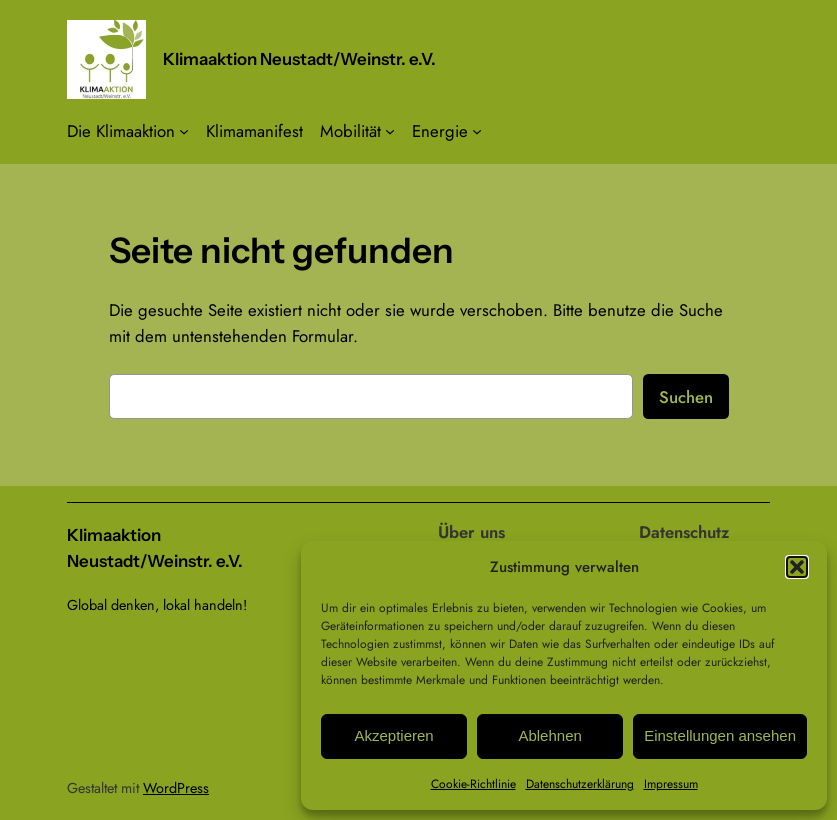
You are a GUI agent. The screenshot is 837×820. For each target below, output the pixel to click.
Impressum (671, 784)
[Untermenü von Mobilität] (390, 131)
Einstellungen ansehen (720, 735)
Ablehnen (549, 735)
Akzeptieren (393, 735)
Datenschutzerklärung (580, 784)
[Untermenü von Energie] (477, 131)
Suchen (686, 397)
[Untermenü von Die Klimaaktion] (184, 131)
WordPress (176, 788)
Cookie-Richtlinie (473, 784)
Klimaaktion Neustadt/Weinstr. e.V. (299, 59)
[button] (797, 567)
